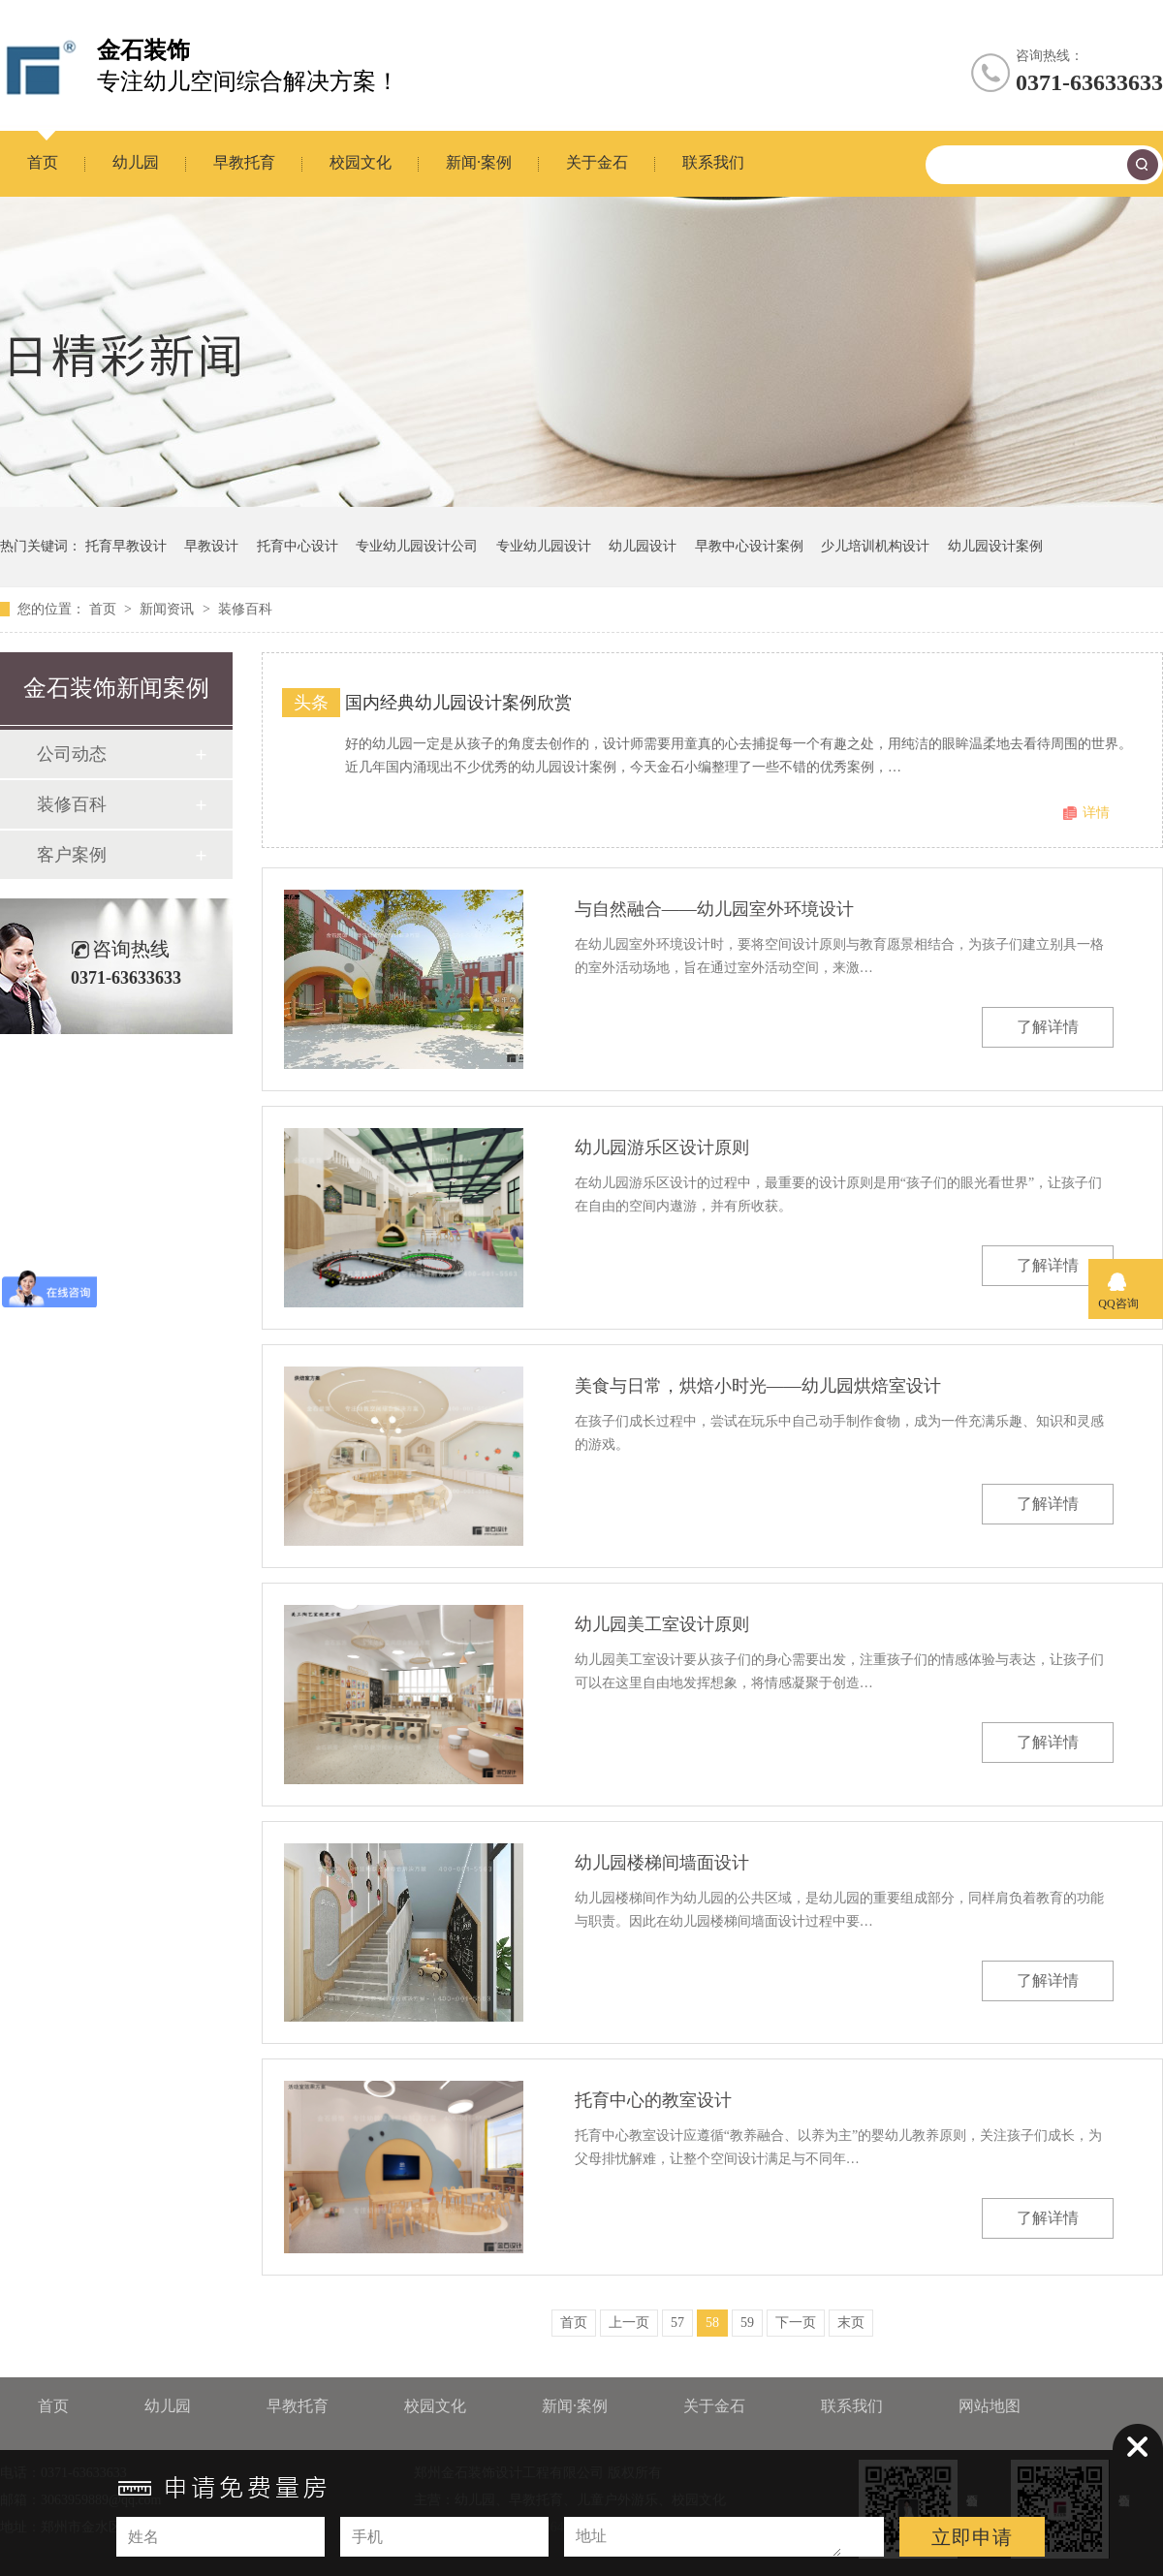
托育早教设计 (126, 546)
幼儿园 (135, 162)
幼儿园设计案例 (995, 546)
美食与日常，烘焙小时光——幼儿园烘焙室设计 (758, 1386)
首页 (42, 162)
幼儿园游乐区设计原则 (662, 1147)
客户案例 (72, 854)
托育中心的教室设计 (653, 2100)
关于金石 (597, 162)
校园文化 (361, 162)
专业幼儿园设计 (543, 546)
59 (747, 2322)
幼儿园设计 (642, 546)
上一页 (629, 2322)
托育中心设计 (297, 546)
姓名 (143, 2537)
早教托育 (244, 162)
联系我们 (713, 162)
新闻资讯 (169, 609)
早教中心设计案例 (749, 546)
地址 (591, 2536)
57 (677, 2322)
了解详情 (1048, 1027)
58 (712, 2322)
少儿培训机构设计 (875, 546)
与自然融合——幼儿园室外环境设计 (714, 909)
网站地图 (990, 2406)
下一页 (795, 2322)
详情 (1096, 812)
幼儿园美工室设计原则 (662, 1624)
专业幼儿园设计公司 (417, 546)
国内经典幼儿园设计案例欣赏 (458, 702)
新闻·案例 (479, 162)
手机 (367, 2537)
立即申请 (972, 2537)
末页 (850, 2322)
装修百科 (245, 609)
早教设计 (211, 546)
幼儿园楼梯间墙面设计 (662, 1862)
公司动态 (72, 754)
